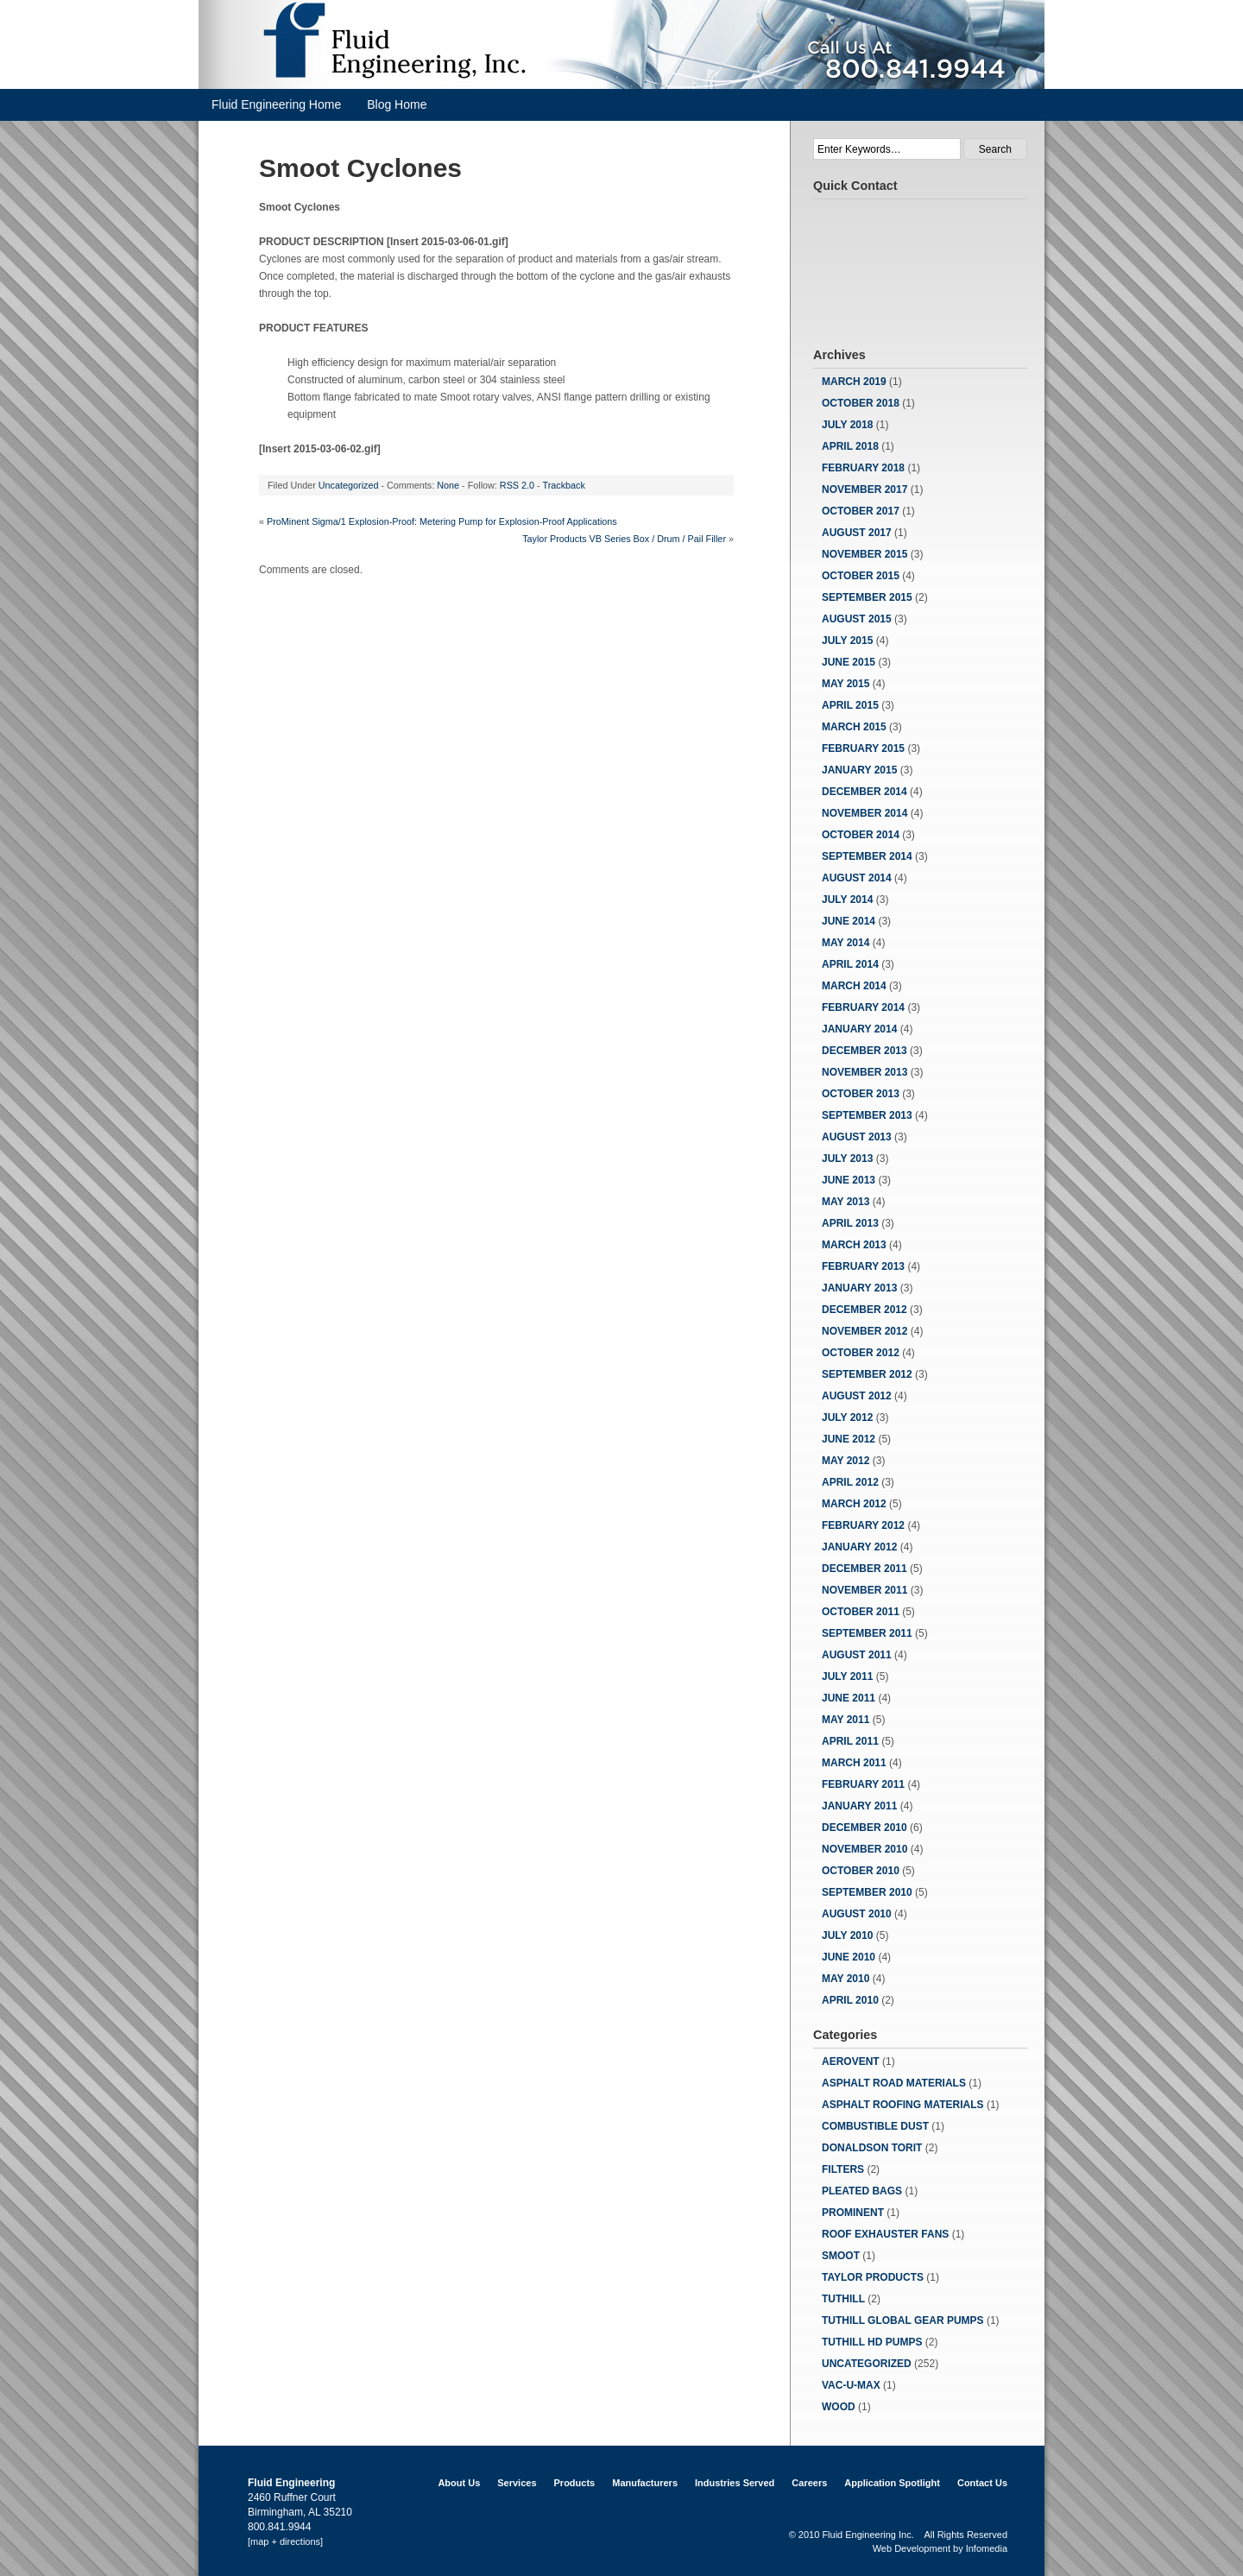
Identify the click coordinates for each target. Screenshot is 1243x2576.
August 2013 (857, 1137)
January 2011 (859, 1806)
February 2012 (863, 1525)
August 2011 (857, 1655)
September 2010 (867, 1892)
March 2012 (854, 1504)
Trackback (563, 485)
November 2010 (864, 1849)
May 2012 (845, 1461)
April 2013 (850, 1223)
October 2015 (860, 576)
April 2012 (850, 1482)
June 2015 (848, 662)
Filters (843, 2169)
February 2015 (863, 748)
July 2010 (847, 1935)
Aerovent (851, 2061)
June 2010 (848, 1957)
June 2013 (848, 1180)
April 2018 (850, 446)
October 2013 (860, 1094)
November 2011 (864, 1590)
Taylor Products (873, 2277)
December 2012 (864, 1310)
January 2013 (859, 1288)
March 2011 (854, 1763)
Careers (809, 2483)
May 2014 (845, 943)
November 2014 (864, 813)
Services (516, 2483)
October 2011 (860, 1612)
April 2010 (850, 2000)
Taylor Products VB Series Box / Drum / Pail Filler (624, 539)
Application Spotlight (892, 2483)
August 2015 (857, 619)
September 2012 (867, 1374)
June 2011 (848, 1698)
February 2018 (863, 468)
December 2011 (864, 1569)
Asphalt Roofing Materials (903, 2105)
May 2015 (845, 684)
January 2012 (859, 1547)
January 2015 (859, 770)
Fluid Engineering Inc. (867, 2534)
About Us (459, 2483)
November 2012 (864, 1331)
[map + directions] (285, 2541)
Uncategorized (349, 485)
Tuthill (843, 2299)
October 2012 (860, 1353)
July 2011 (847, 1676)
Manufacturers (645, 2483)
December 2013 (864, 1051)
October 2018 (860, 403)
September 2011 (867, 1633)
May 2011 (845, 1720)
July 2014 (847, 899)
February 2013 (863, 1266)
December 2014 (864, 792)
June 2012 (848, 1439)
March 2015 (854, 727)
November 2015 (864, 554)
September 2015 (867, 597)
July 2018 (847, 425)
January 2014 (859, 1029)
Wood (838, 2407)
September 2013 (867, 1115)
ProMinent (853, 2213)
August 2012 (857, 1396)
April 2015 (850, 705)
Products (575, 2483)
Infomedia (986, 2548)
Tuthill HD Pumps (872, 2342)
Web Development (911, 2548)
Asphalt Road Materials (894, 2083)
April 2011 (850, 1741)
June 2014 (848, 921)
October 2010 (860, 1871)
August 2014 (857, 878)
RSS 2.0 (517, 485)
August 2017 (857, 533)
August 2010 (857, 1914)
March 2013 (854, 1245)
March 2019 (854, 382)
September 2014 (867, 856)
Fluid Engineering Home (276, 104)
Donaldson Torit (872, 2148)
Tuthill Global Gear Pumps (903, 2320)
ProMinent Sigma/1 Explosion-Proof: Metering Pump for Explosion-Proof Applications (442, 521)
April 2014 (850, 964)
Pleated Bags (862, 2191)
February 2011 (863, 1784)
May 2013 (845, 1202)
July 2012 (847, 1417)
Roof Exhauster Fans (885, 2234)
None (448, 485)
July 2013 (847, 1158)
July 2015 (847, 641)
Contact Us (982, 2483)
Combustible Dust (875, 2126)
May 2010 (845, 1979)
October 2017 (860, 511)
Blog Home (396, 104)
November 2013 (864, 1072)
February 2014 (863, 1007)
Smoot (841, 2256)
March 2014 (854, 986)
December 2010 (864, 1828)
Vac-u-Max (851, 2385)
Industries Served (734, 2483)
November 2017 (864, 489)
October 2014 (860, 835)
